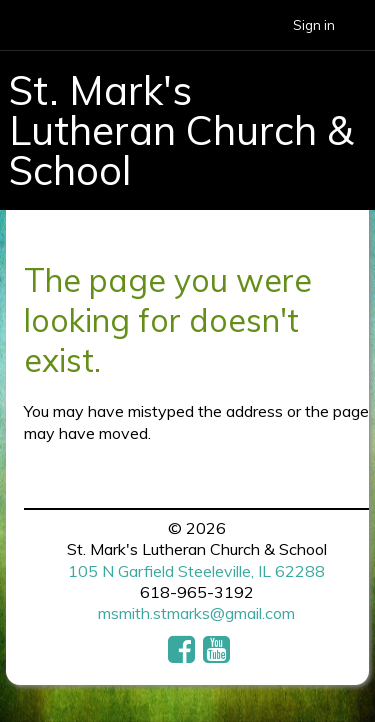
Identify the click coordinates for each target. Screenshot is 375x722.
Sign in (314, 25)
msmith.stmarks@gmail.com (196, 613)
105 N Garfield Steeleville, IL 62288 (196, 571)
